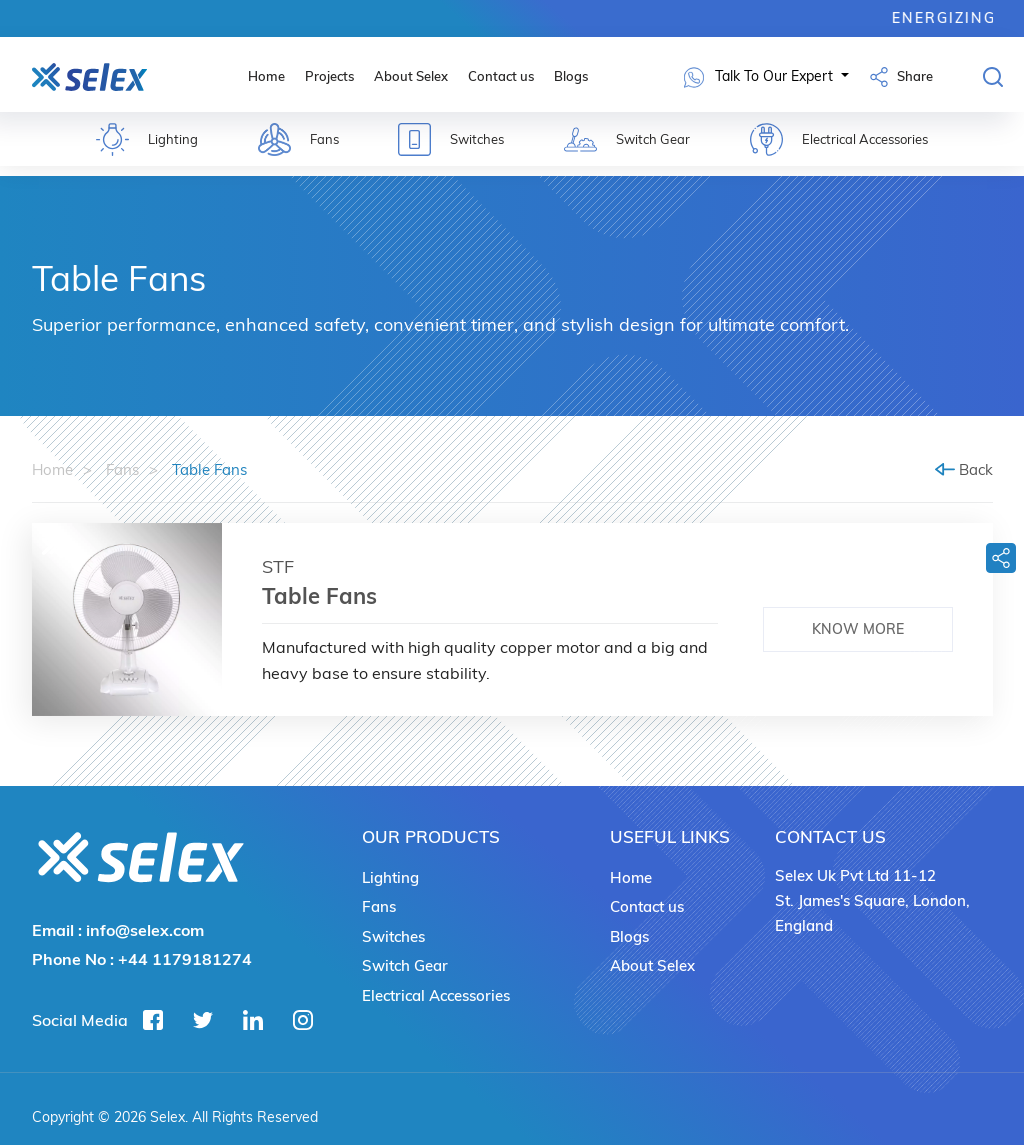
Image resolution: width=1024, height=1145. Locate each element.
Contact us (501, 76)
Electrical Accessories (436, 995)
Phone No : (142, 959)
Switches (393, 936)
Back (964, 469)
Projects (329, 76)
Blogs (571, 76)
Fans (122, 469)
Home (266, 76)
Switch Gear (405, 965)
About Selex (411, 76)
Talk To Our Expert (760, 77)
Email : (118, 930)
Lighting (390, 877)
